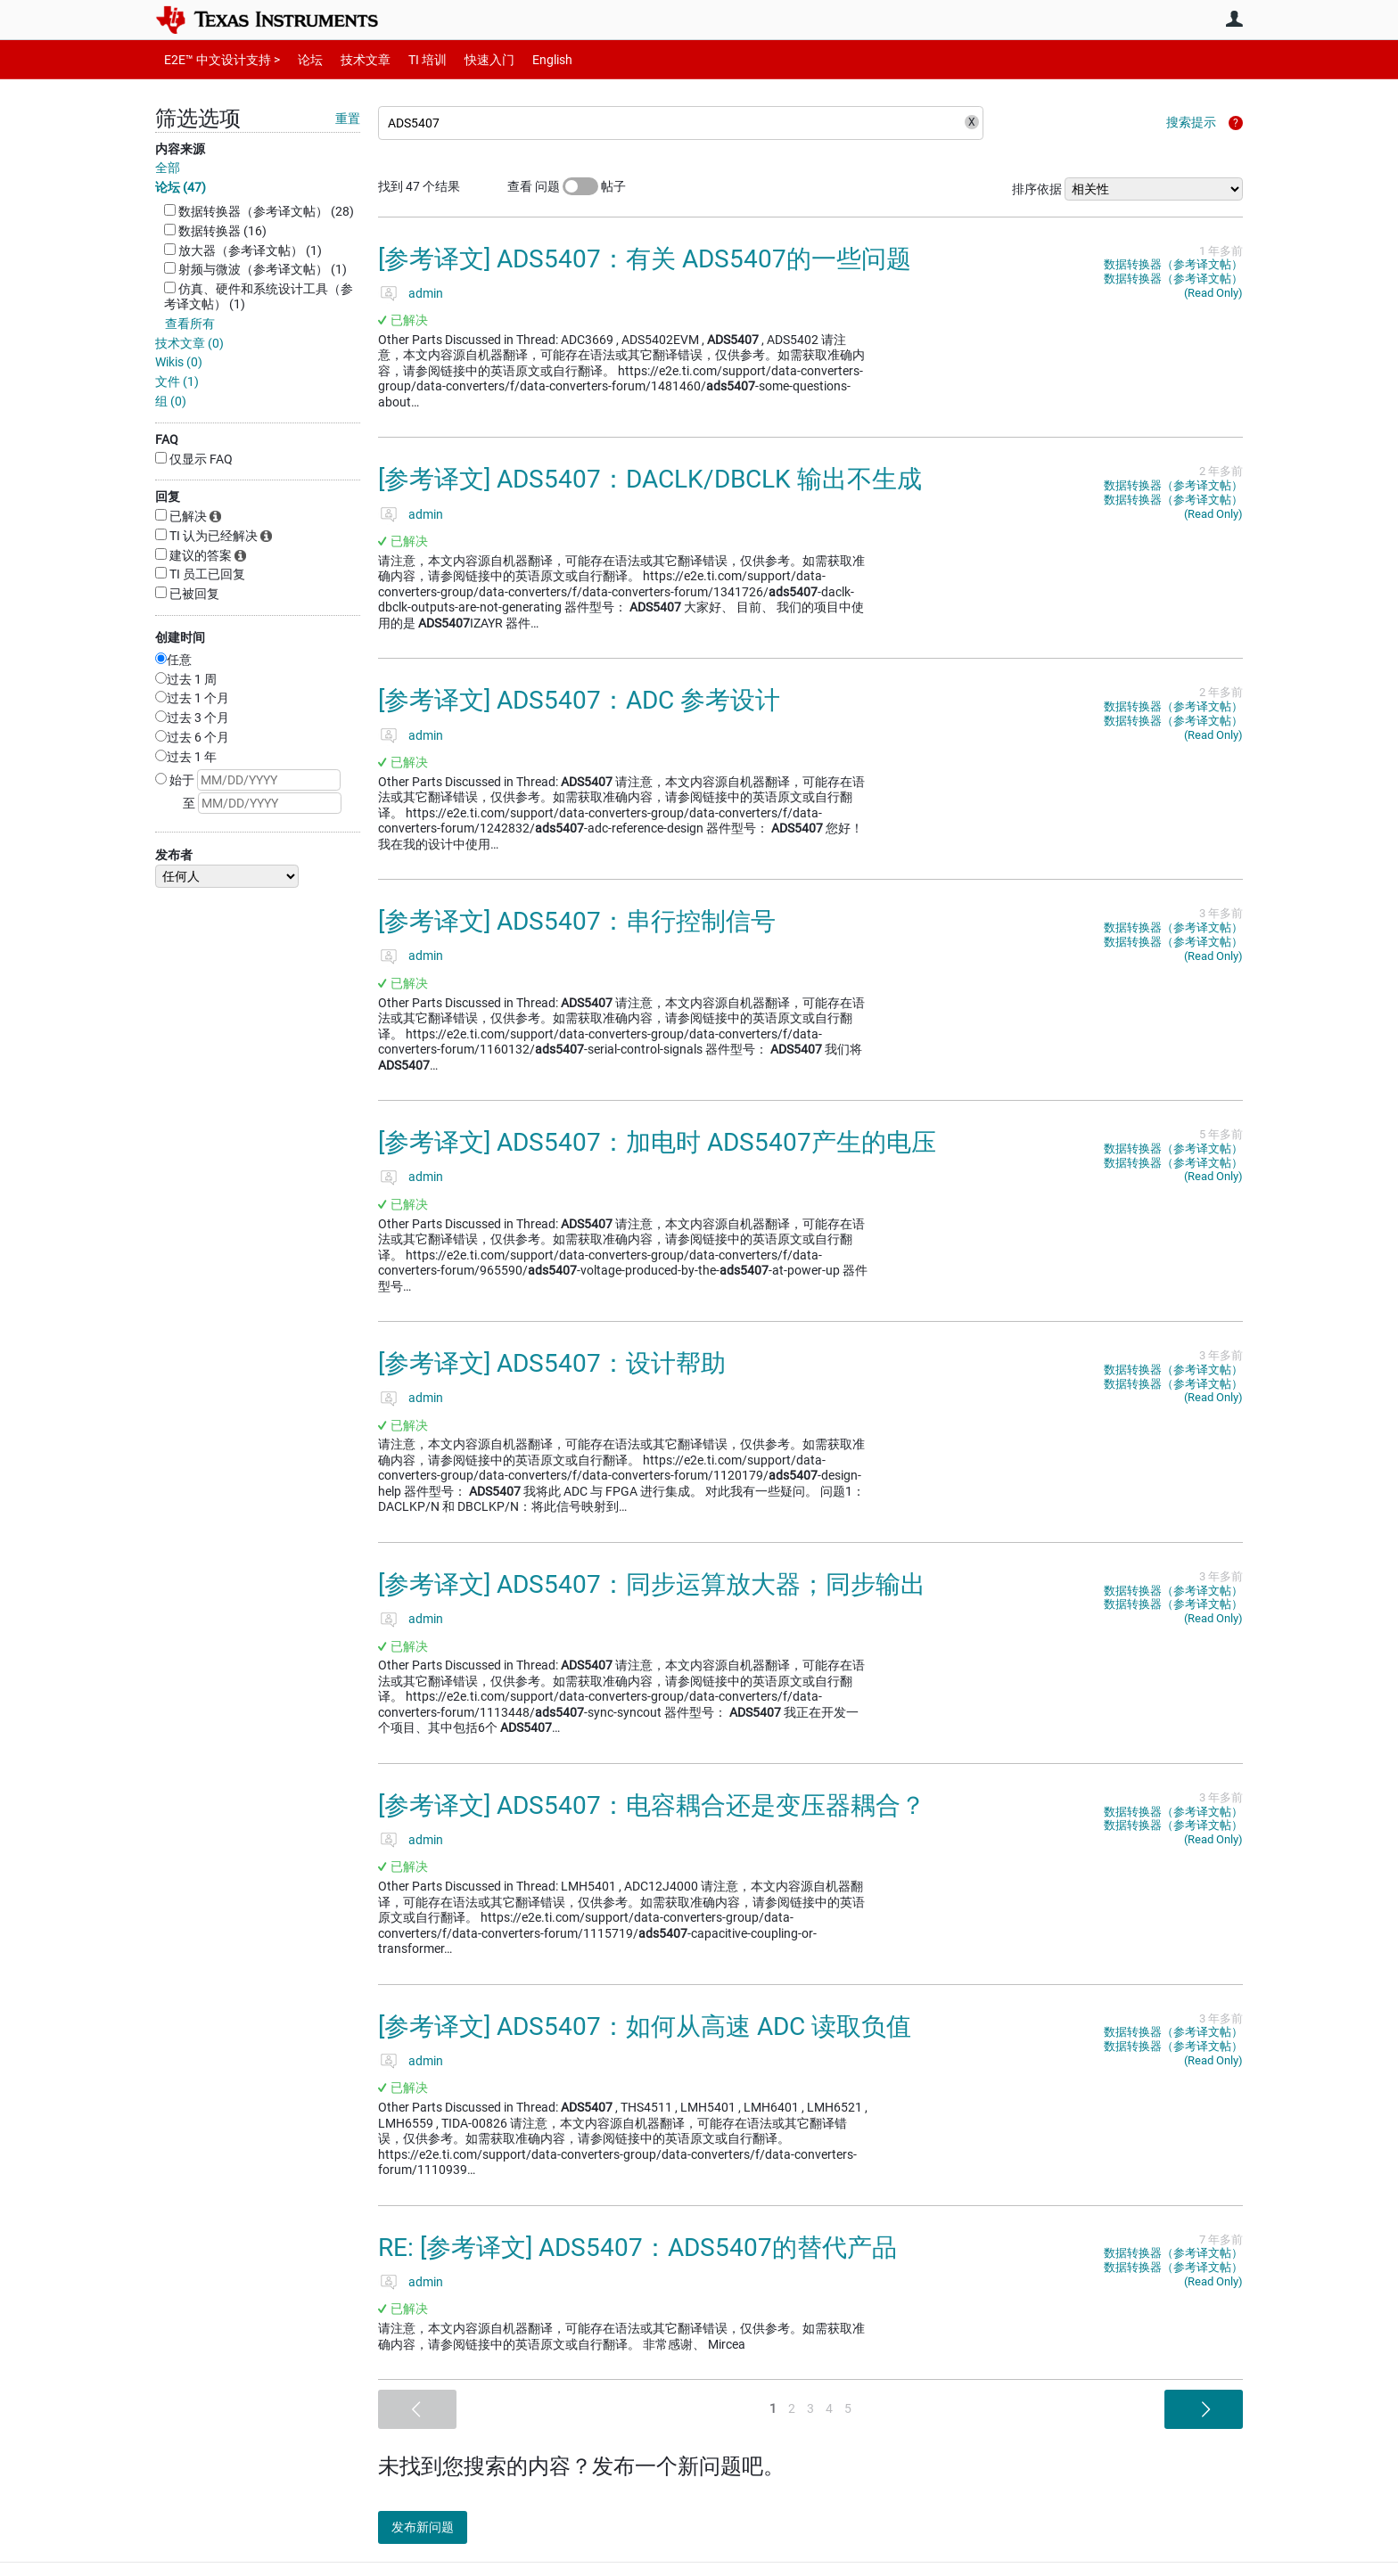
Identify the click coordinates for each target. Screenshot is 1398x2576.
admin (425, 293)
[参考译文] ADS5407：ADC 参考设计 (579, 700)
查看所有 (190, 323)
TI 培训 (412, 59)
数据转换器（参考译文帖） (1173, 264)
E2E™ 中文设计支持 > (217, 59)
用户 (1234, 19)
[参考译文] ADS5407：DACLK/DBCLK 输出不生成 (650, 479)
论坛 (300, 59)
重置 (347, 118)
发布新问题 (436, 2527)
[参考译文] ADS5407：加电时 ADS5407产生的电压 (657, 1142)
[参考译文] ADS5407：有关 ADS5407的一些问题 (644, 259)
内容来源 (180, 149)
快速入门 (471, 59)
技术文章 (353, 59)
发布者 (174, 855)
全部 (167, 167)
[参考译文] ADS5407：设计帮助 (552, 1363)
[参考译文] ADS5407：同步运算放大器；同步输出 (651, 1584)
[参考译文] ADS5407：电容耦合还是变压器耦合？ (651, 1805)
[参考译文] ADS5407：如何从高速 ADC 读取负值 (644, 2026)
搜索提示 (1191, 122)
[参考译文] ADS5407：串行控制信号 (577, 921)
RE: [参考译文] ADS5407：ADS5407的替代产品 (637, 2247)
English (531, 59)
